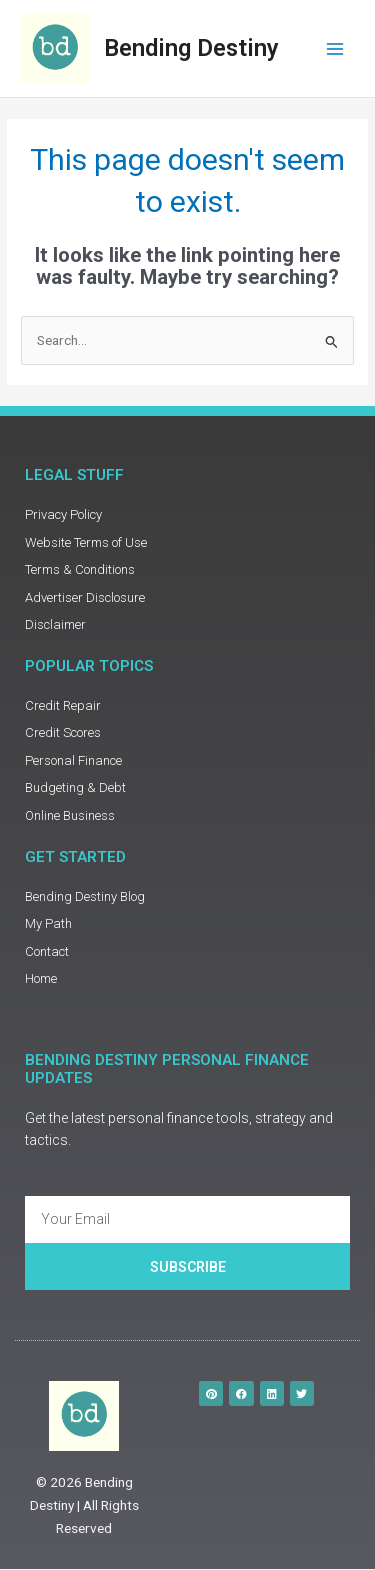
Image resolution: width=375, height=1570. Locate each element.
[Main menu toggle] (335, 48)
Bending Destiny (191, 48)
